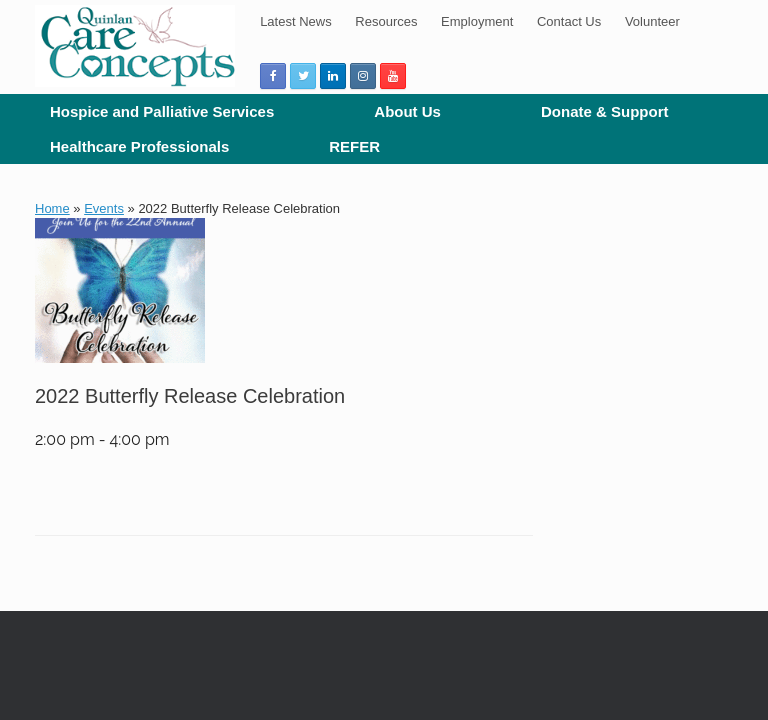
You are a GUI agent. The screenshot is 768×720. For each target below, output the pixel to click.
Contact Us (569, 21)
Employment (477, 21)
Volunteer (652, 21)
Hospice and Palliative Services (162, 111)
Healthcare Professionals (139, 146)
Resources (386, 21)
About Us (407, 111)
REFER (354, 146)
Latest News (296, 21)
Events (104, 208)
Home (52, 208)
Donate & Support (605, 111)
